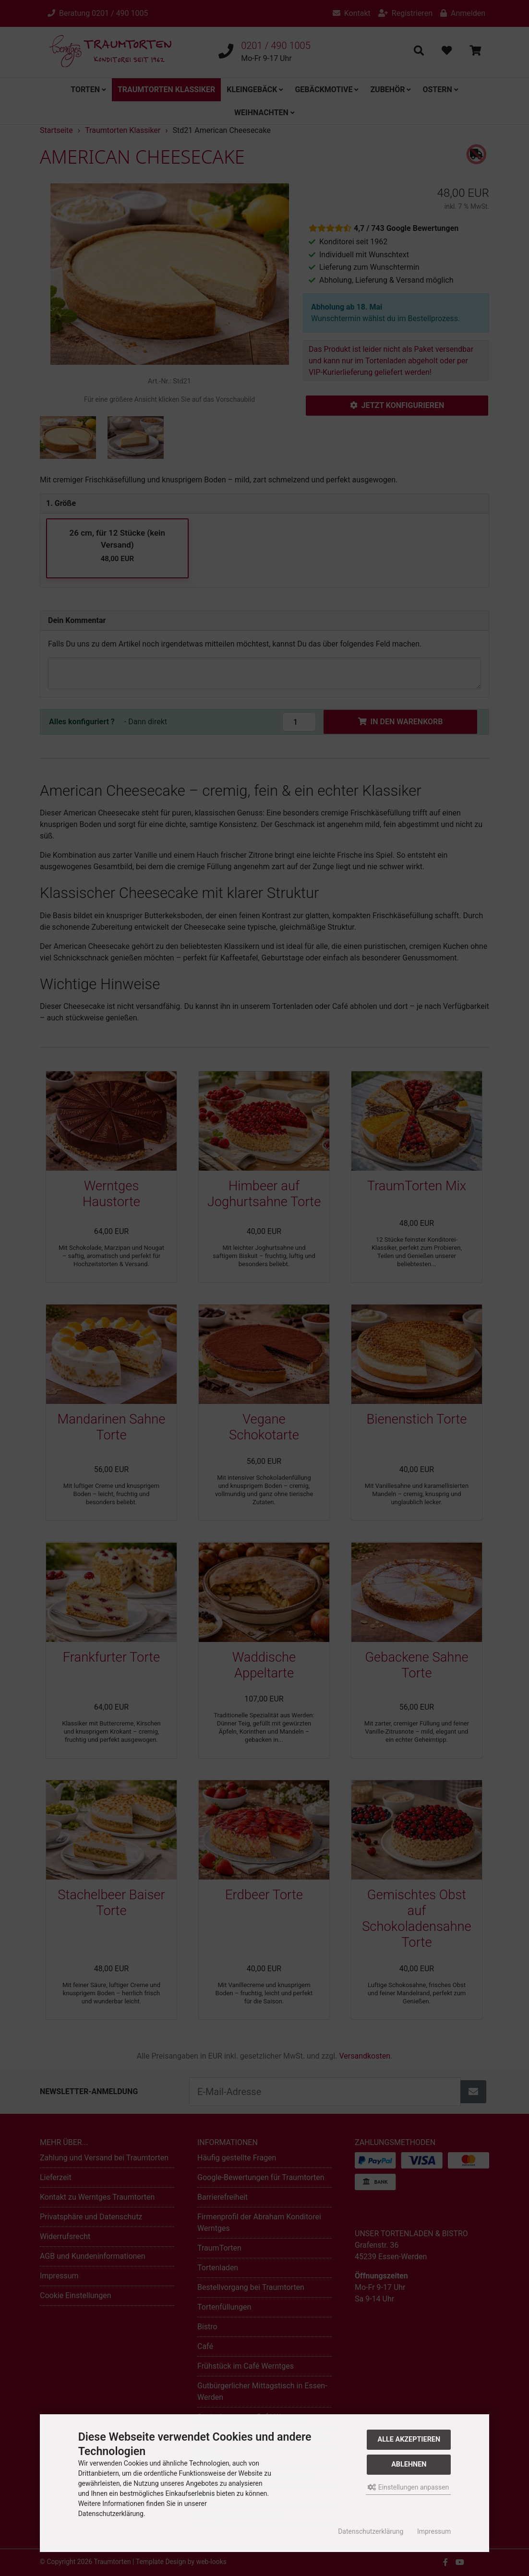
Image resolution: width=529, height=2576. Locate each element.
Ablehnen (408, 2464)
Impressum (434, 2531)
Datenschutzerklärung (370, 2531)
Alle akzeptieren (409, 2439)
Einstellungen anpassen (408, 2487)
